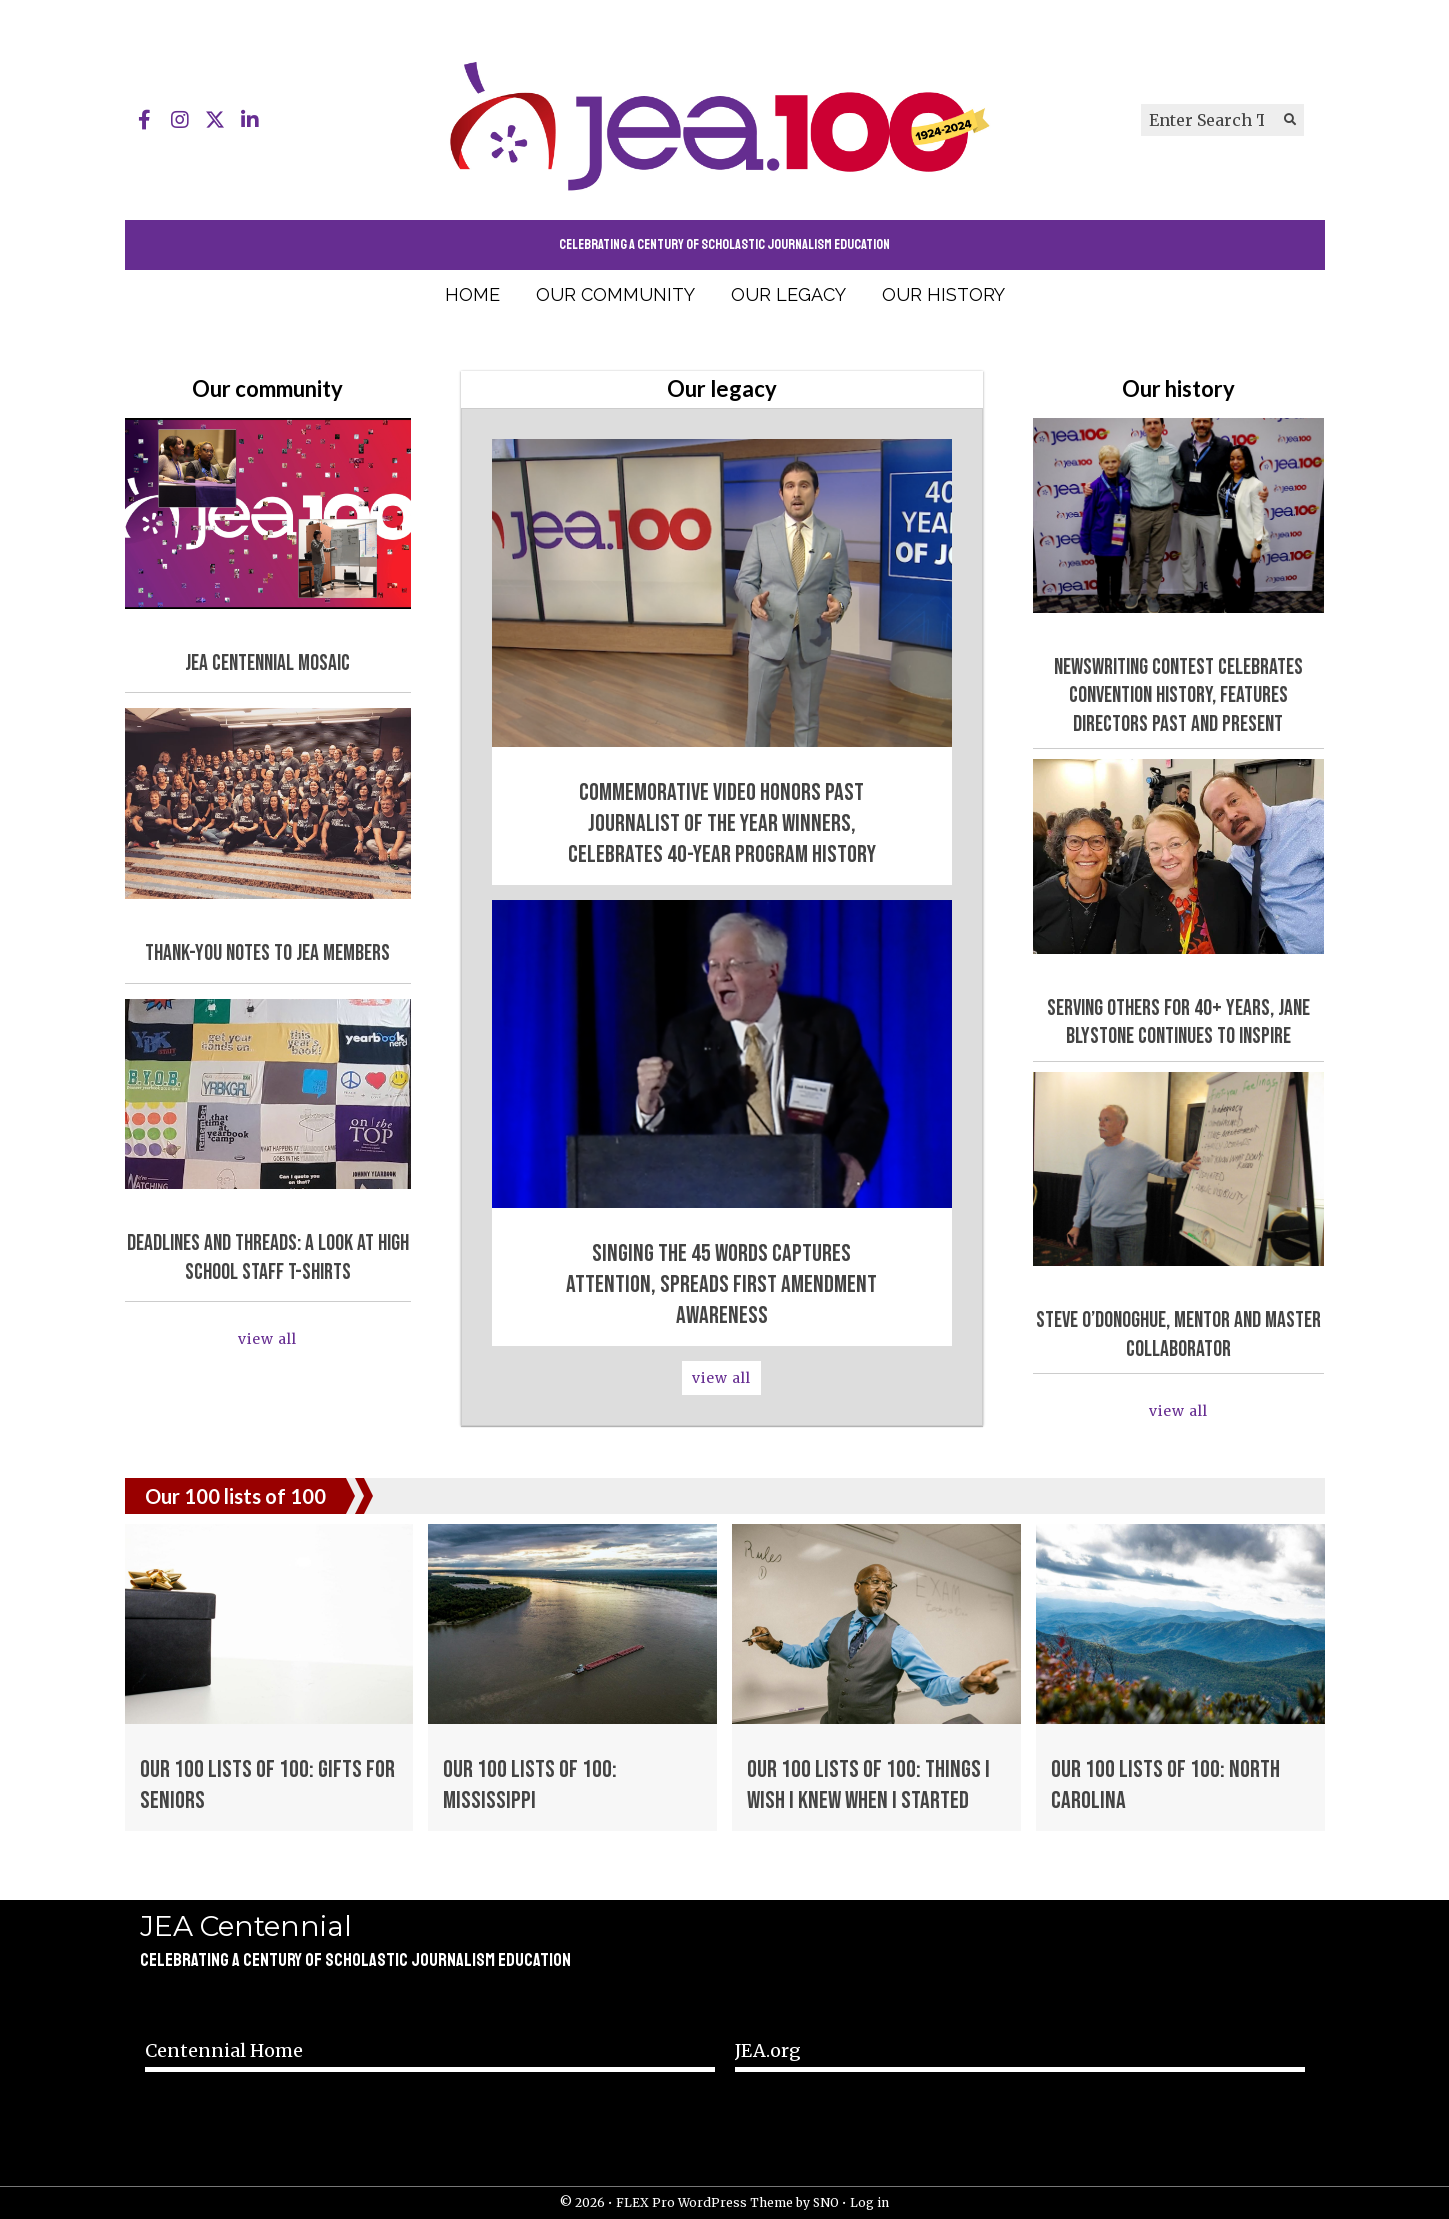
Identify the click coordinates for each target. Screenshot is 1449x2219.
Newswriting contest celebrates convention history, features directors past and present (1178, 696)
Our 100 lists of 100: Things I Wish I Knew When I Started (868, 1785)
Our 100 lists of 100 (235, 1496)
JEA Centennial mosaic (267, 663)
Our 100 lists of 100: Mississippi (530, 1785)
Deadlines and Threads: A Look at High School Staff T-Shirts (268, 1258)
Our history (943, 294)
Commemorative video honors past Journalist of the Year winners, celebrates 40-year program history (722, 823)
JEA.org (768, 2050)
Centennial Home (224, 2050)
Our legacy (788, 294)
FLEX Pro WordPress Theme (704, 2202)
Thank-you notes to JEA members (267, 953)
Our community (615, 294)
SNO (826, 2202)
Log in (869, 2202)
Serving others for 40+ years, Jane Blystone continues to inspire (1178, 1023)
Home (472, 294)
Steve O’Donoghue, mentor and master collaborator (1178, 1335)
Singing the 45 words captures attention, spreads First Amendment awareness (721, 1284)
